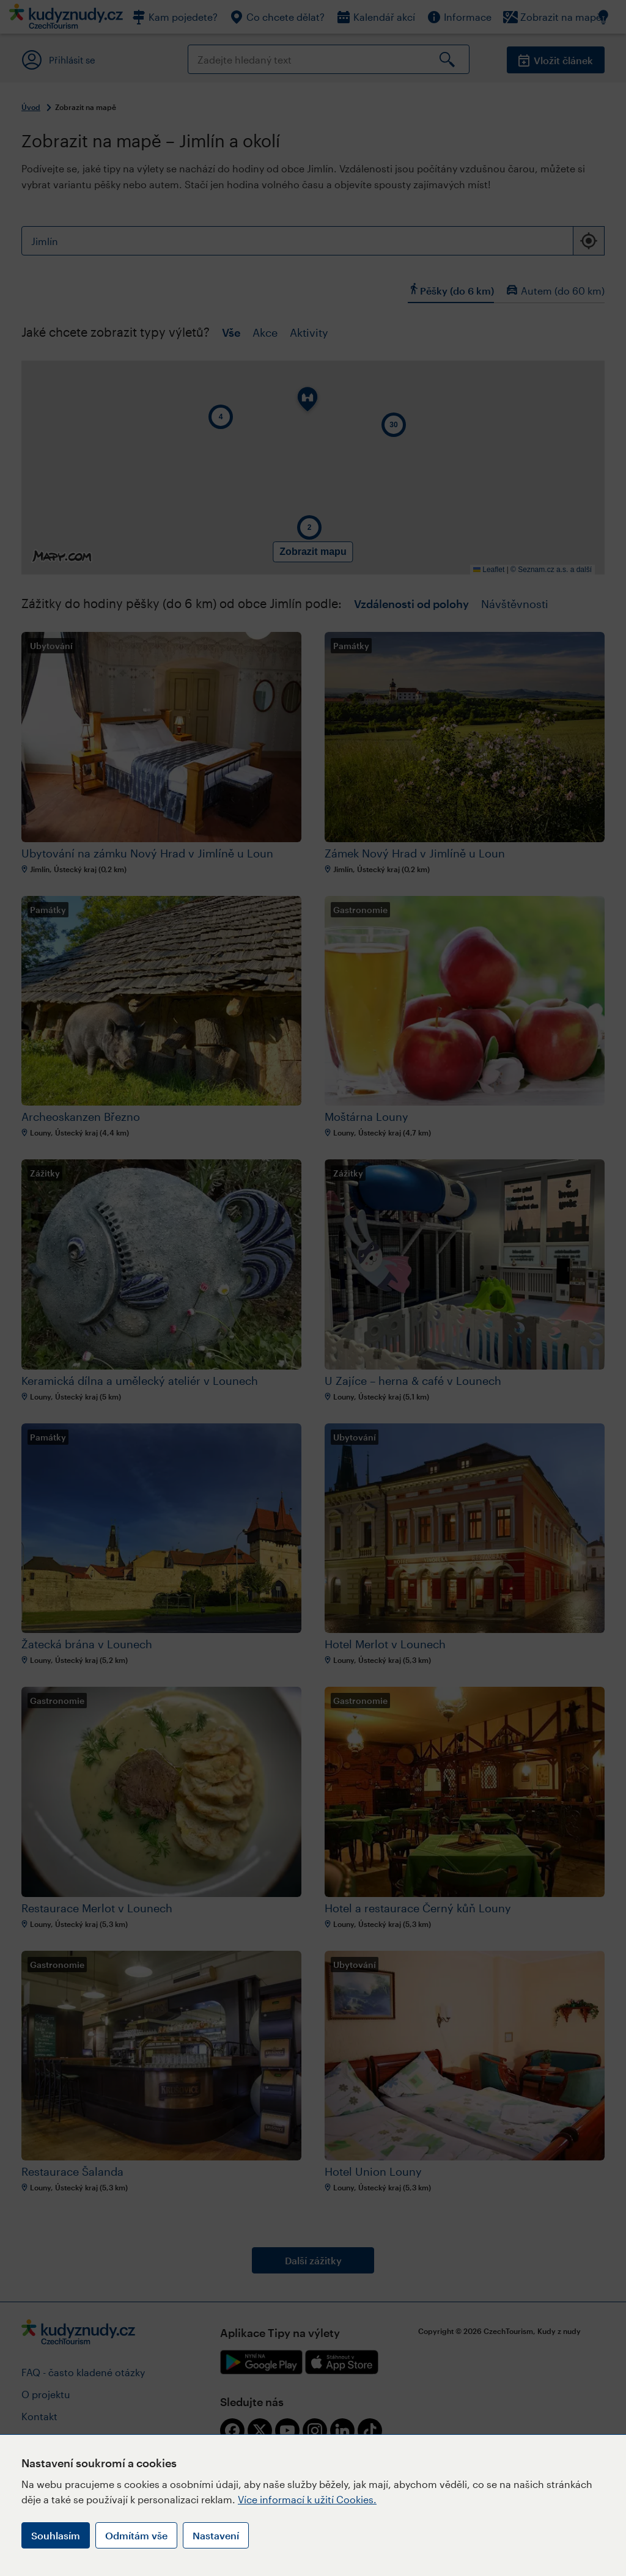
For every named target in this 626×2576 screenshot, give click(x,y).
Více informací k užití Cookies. (307, 2499)
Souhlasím (55, 2535)
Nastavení (216, 2535)
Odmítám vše (136, 2535)
